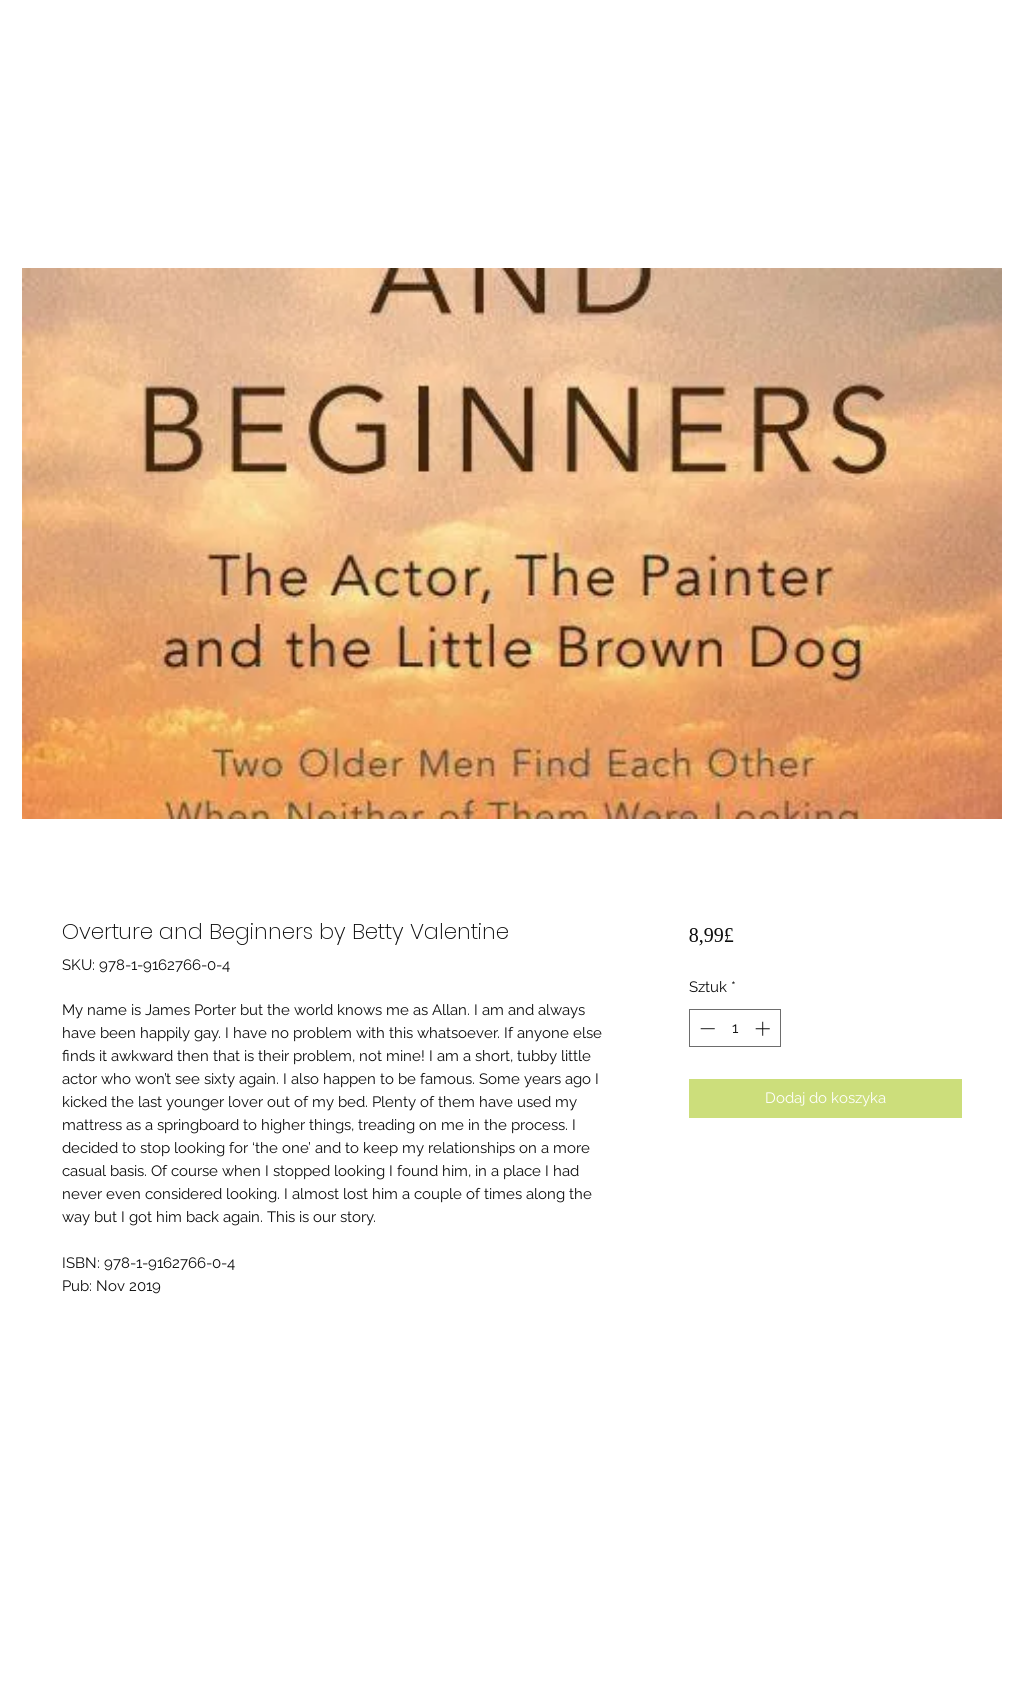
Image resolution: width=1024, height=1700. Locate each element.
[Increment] (764, 1028)
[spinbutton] (734, 1028)
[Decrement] (705, 1028)
